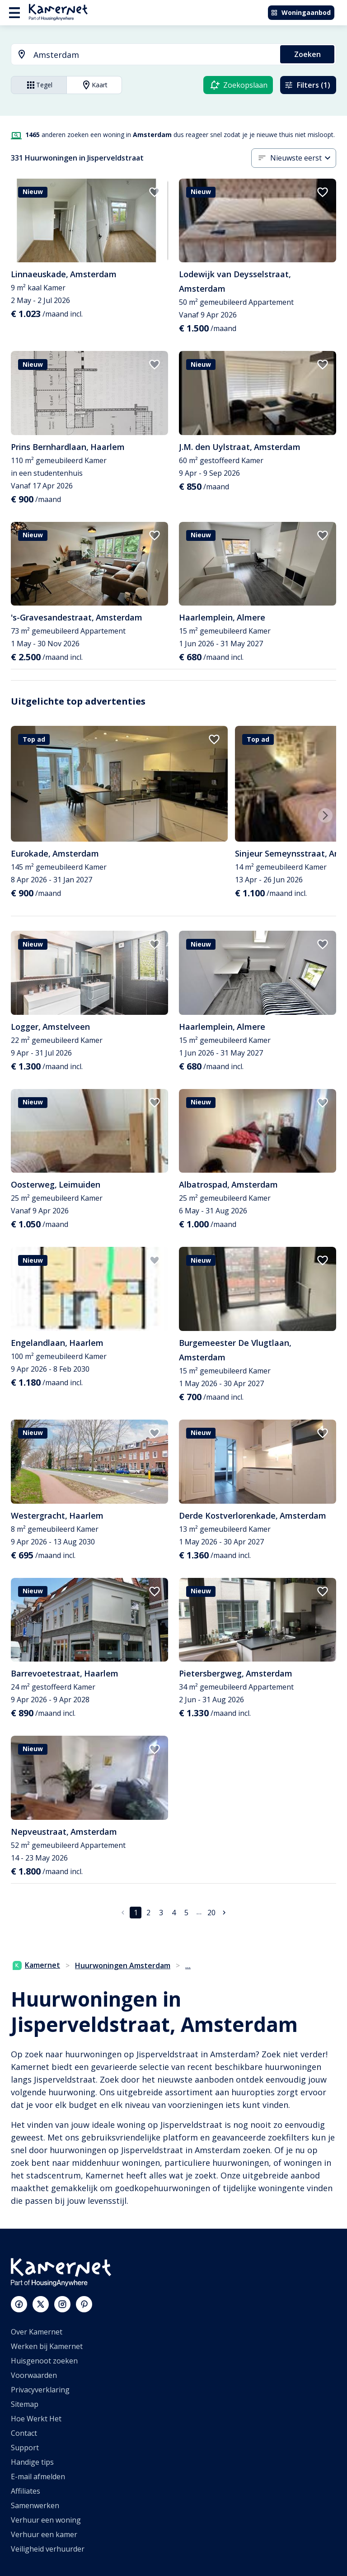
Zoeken (307, 54)
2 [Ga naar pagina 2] (148, 1913)
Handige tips (32, 2462)
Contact (24, 2433)
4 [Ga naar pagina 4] (174, 1913)
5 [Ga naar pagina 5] (186, 1913)
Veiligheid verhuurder (47, 2549)
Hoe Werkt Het (36, 2419)
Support (25, 2448)
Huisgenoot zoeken (44, 2361)
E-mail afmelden (38, 2476)
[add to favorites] (154, 192)
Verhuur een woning (46, 2520)
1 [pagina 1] (136, 1913)
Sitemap (24, 2404)
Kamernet (36, 1965)
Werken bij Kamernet (47, 2346)
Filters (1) (307, 85)
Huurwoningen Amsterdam (122, 1965)
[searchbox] (153, 55)
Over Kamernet (36, 2332)
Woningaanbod (301, 12)
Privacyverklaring (40, 2390)
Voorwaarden (34, 2375)
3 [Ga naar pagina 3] (161, 1913)
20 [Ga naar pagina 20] (211, 1913)
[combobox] (140, 55)
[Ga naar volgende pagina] (224, 1912)
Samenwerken (35, 2505)
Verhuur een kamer (44, 2534)
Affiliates (25, 2491)
